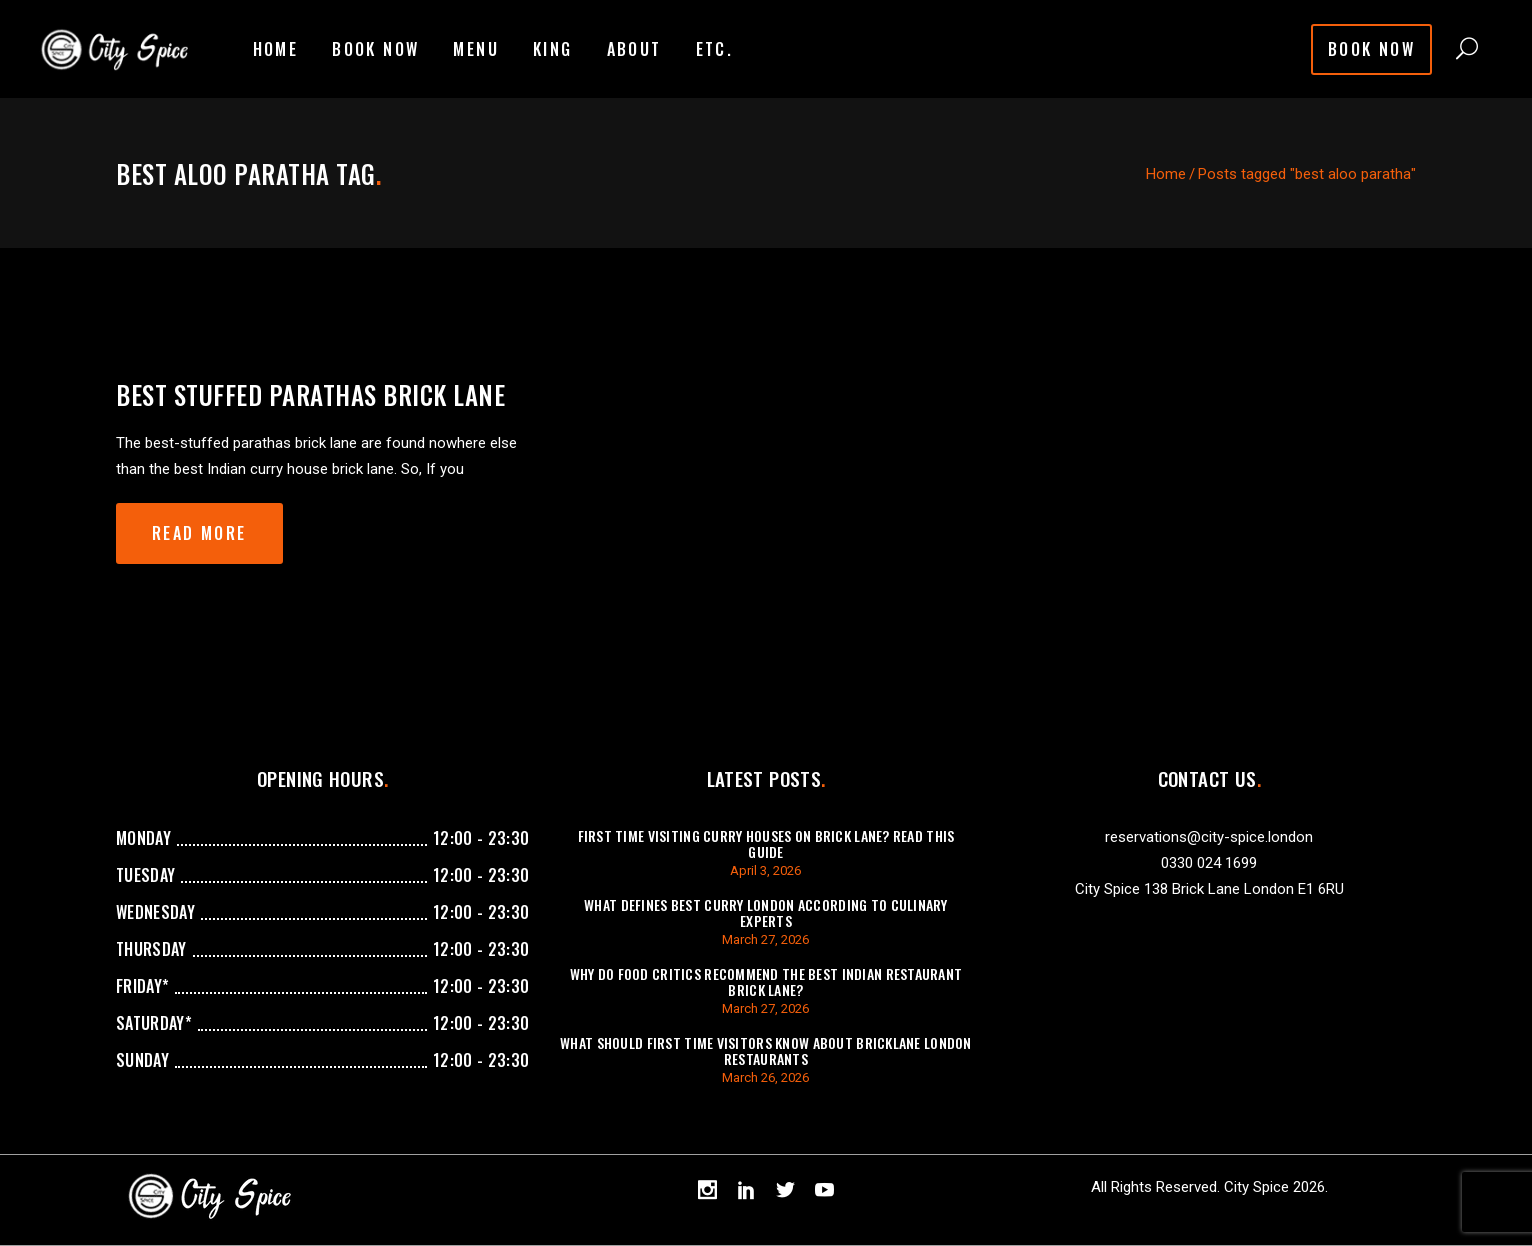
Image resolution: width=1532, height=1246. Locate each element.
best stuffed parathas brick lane (310, 394)
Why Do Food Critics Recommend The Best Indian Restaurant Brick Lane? (766, 981)
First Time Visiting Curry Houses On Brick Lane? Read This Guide (766, 843)
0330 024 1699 (1209, 863)
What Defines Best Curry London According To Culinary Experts (766, 912)
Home (1166, 174)
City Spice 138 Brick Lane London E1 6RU (1209, 889)
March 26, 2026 (765, 1077)
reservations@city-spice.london (1209, 837)
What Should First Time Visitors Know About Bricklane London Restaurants (766, 1050)
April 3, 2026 (765, 870)
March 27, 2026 (765, 939)
